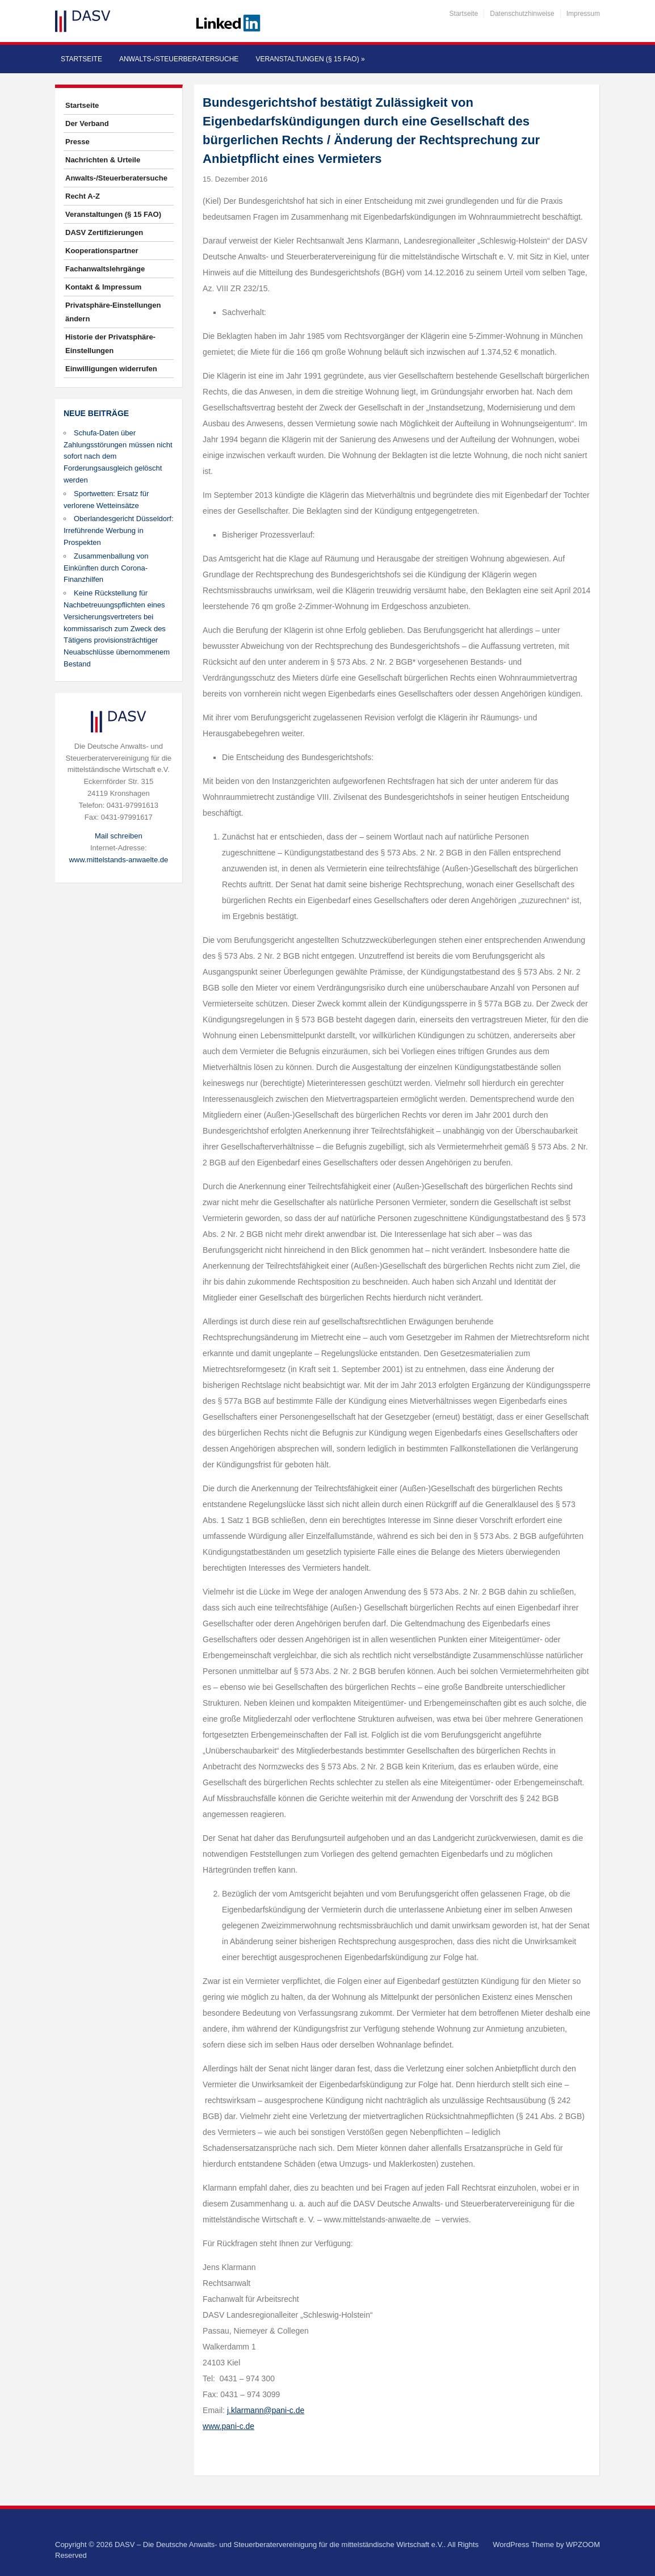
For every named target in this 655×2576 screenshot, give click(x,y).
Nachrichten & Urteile (102, 160)
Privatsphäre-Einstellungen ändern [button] (113, 312)
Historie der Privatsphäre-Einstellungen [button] (110, 344)
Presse (77, 141)
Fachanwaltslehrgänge (105, 269)
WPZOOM (583, 2544)
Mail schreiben (118, 836)
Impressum (583, 14)
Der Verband (87, 123)
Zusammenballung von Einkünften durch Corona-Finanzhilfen (106, 568)
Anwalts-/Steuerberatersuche (178, 59)
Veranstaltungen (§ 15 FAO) (309, 59)
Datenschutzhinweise (522, 14)
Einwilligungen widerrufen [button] (111, 368)
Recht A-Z (82, 196)
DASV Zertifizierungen (104, 232)
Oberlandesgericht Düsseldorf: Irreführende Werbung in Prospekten (119, 530)
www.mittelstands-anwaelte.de (118, 859)
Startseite (464, 14)
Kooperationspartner (101, 250)
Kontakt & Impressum (103, 287)
